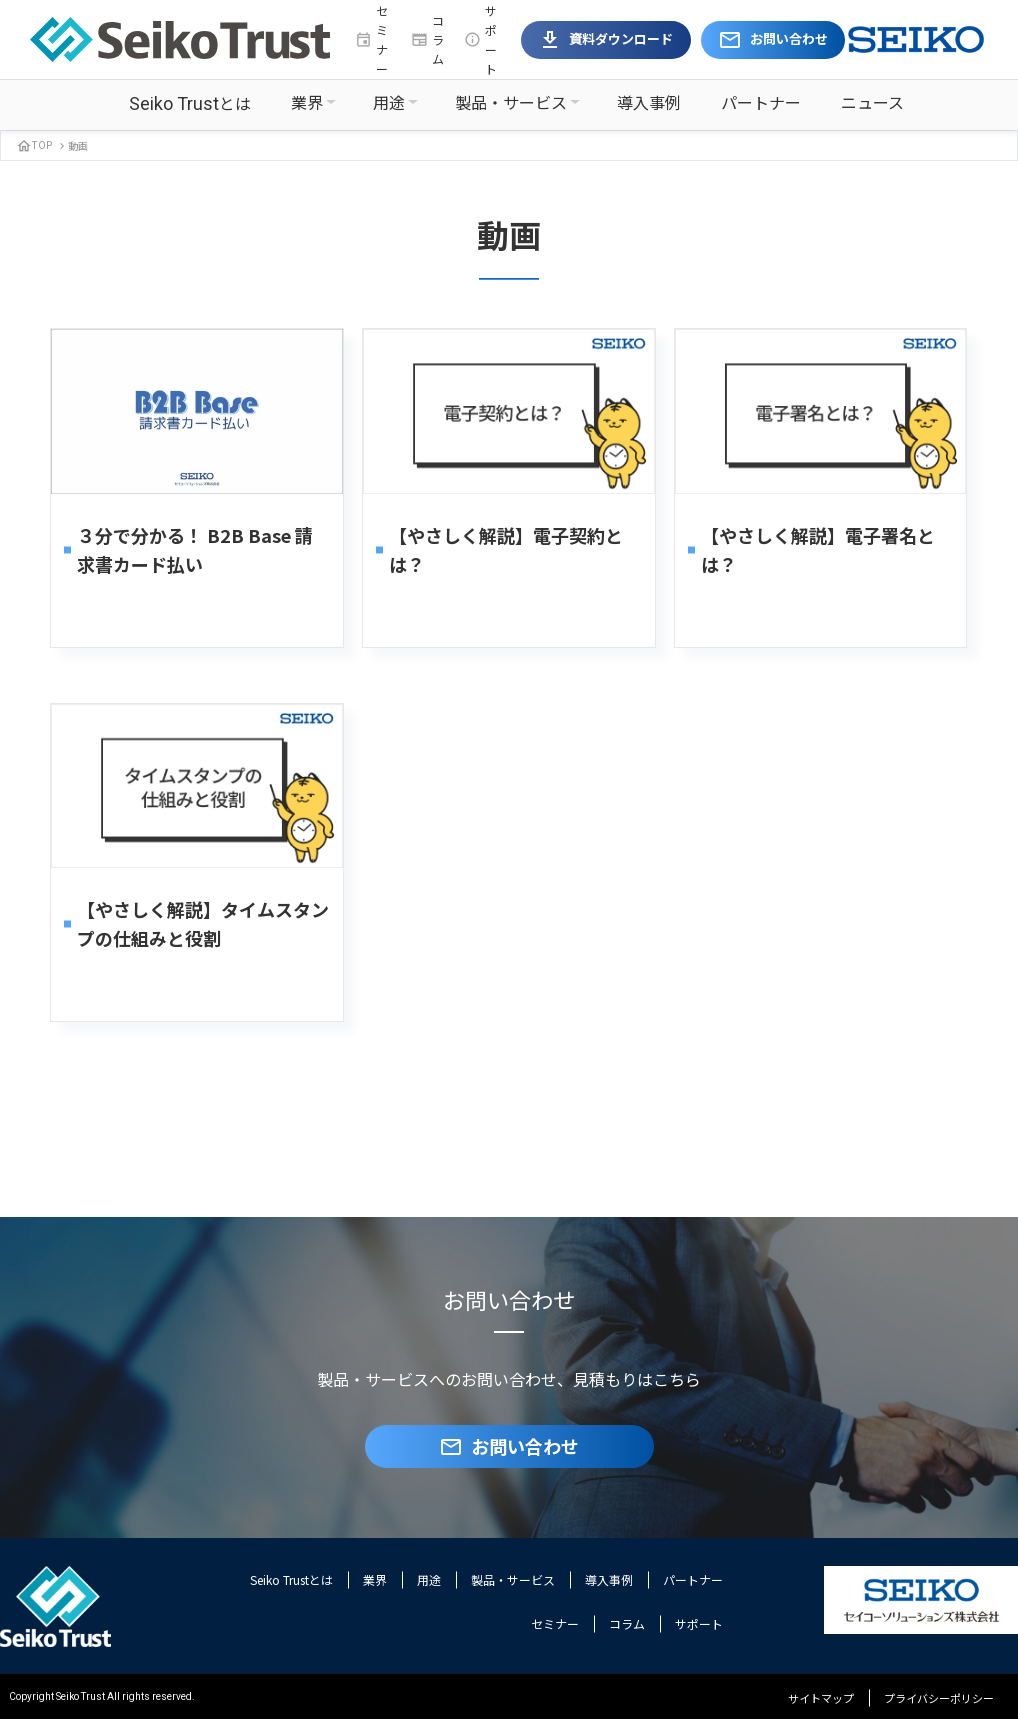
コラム (427, 39)
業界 (307, 102)
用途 (389, 102)
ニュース (872, 102)
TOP (34, 144)
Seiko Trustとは (291, 1579)
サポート (480, 39)
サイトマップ (821, 1698)
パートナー (761, 102)
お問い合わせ (773, 40)
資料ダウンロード (605, 40)
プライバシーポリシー (939, 1698)
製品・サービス (511, 102)
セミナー (371, 39)
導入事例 (649, 102)
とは (190, 103)
